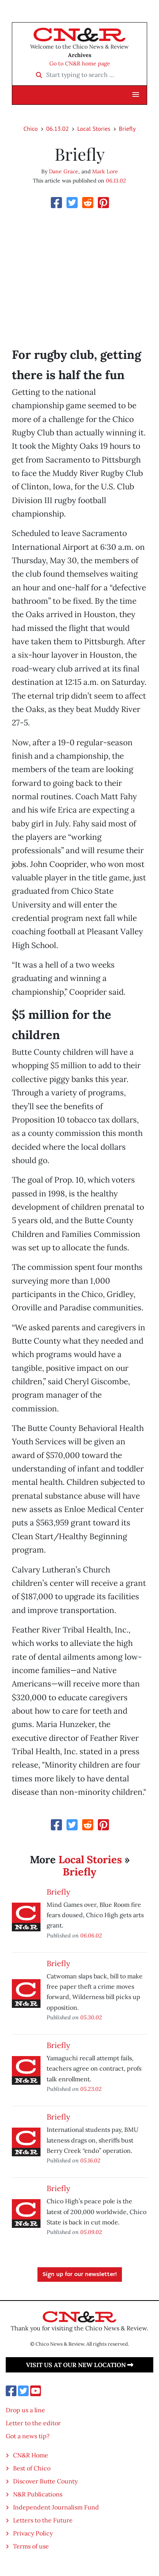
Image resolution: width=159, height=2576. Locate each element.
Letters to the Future (43, 2520)
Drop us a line (25, 2410)
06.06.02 (91, 1935)
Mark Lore (105, 171)
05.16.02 (90, 2160)
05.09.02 (91, 2231)
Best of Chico (31, 2468)
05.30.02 (91, 2017)
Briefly (127, 128)
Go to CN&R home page (79, 63)
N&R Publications (37, 2494)
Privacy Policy (33, 2533)
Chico (30, 128)
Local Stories (93, 128)
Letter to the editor (33, 2423)
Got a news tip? (28, 2436)
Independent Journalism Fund (56, 2507)
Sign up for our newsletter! (79, 2274)
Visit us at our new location (79, 2365)
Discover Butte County (45, 2481)
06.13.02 (57, 128)
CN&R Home (30, 2455)
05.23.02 (91, 2088)
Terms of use (31, 2546)
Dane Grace (63, 171)
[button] (135, 95)
